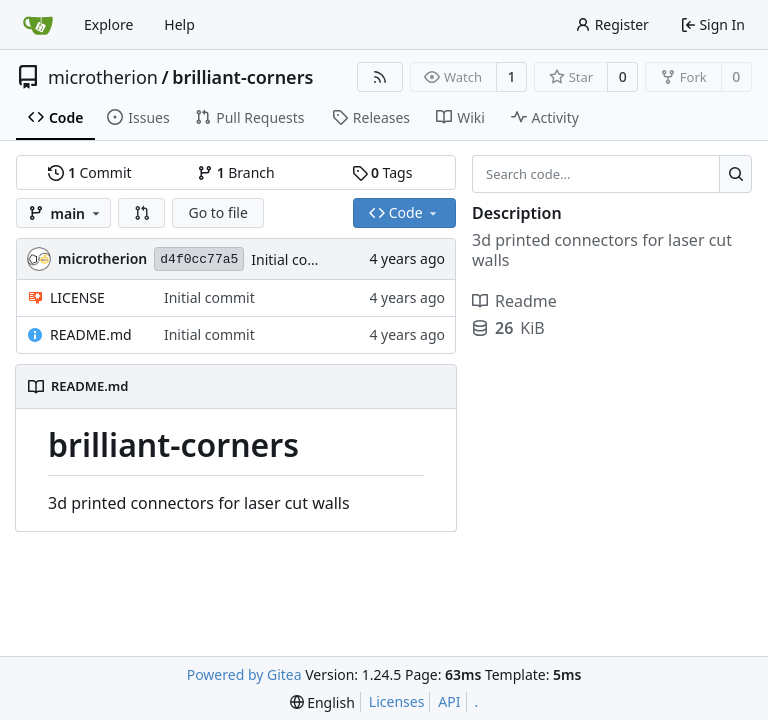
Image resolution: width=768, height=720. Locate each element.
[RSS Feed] (380, 77)
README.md (91, 334)
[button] (142, 213)
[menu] (322, 702)
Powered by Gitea (244, 674)
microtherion (103, 77)
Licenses (397, 701)
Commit (89, 172)
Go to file (217, 212)
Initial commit (296, 259)
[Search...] (735, 174)
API (449, 701)
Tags (382, 172)
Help (179, 24)
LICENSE (77, 297)
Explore (108, 24)
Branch (236, 172)
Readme (514, 301)
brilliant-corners (242, 77)
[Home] (38, 25)
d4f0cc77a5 (199, 259)
